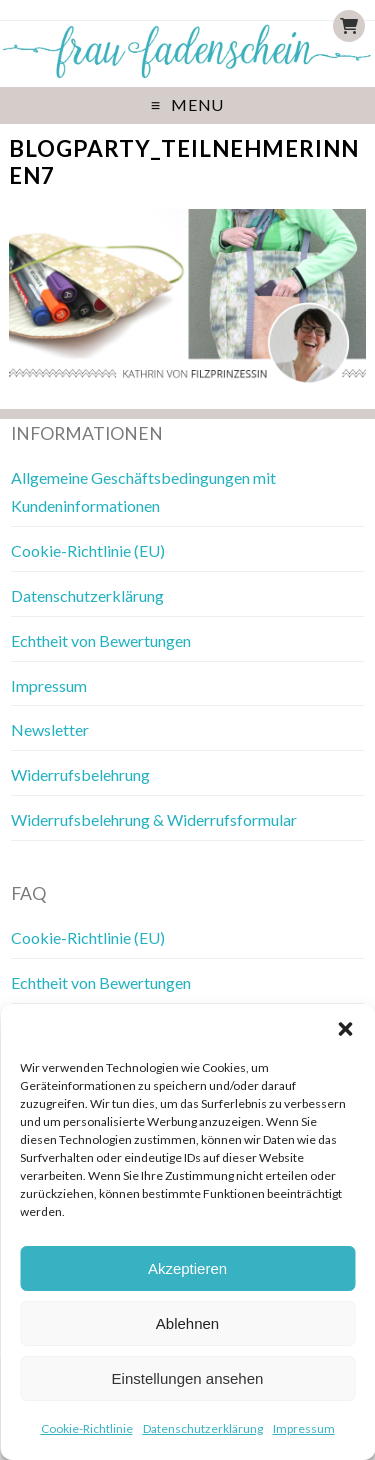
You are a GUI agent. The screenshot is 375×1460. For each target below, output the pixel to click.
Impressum (304, 1428)
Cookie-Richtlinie (87, 1428)
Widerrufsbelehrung (80, 774)
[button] (345, 1029)
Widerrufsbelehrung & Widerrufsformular (154, 819)
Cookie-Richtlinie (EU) (88, 550)
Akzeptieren (187, 1268)
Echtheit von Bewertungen (101, 640)
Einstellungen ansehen (188, 1378)
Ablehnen (187, 1323)
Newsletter (50, 729)
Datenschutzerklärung (203, 1428)
